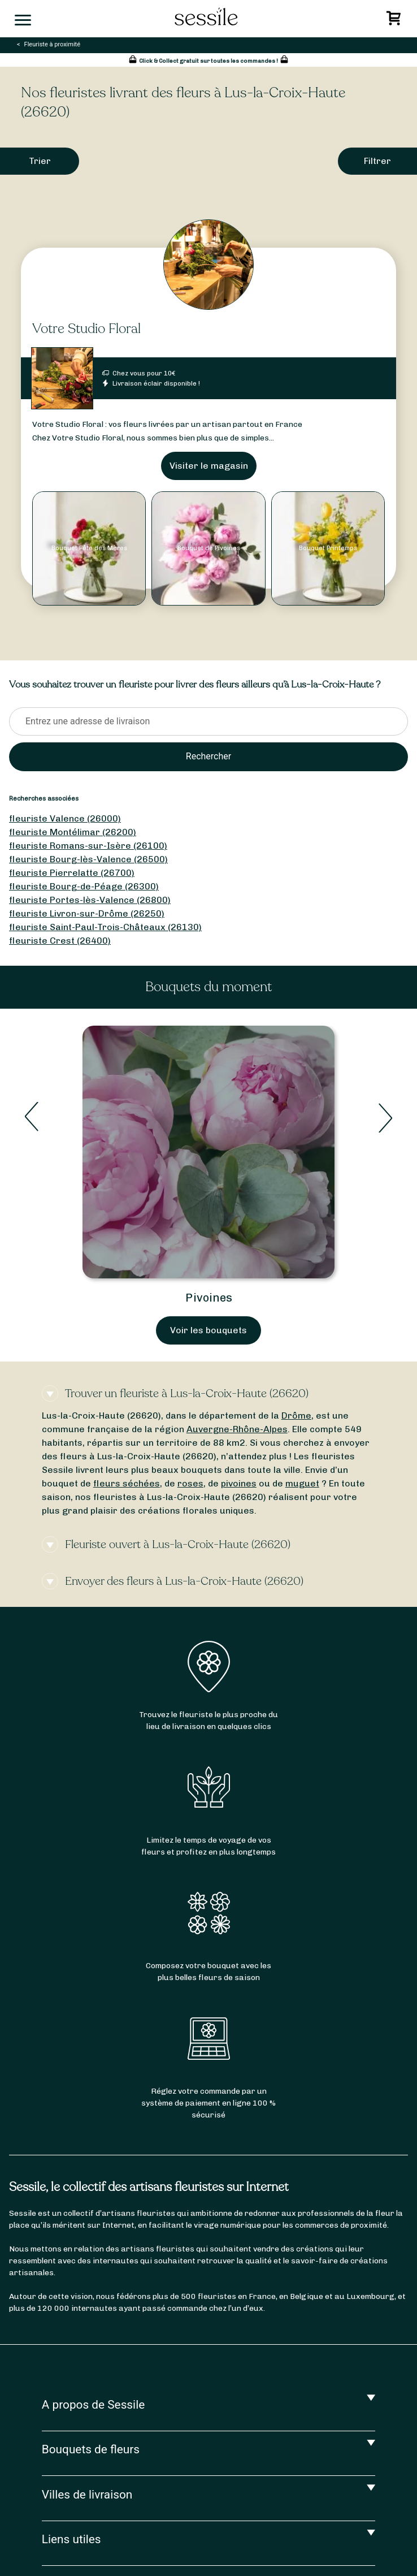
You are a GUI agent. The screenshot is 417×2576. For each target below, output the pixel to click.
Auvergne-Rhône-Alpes (237, 1429)
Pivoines (208, 1297)
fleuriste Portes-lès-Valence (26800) (90, 899)
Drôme (296, 1415)
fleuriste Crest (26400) (60, 940)
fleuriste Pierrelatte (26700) (71, 872)
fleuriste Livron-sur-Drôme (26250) (86, 913)
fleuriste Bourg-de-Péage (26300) (84, 886)
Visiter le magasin (209, 465)
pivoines (239, 1483)
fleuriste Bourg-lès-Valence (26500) (88, 859)
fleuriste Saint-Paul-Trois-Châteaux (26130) (105, 927)
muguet (302, 1483)
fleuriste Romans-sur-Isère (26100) (88, 845)
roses (190, 1483)
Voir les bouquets (208, 1330)
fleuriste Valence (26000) (65, 818)
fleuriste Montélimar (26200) (72, 832)
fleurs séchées (126, 1483)
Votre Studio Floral (86, 328)
